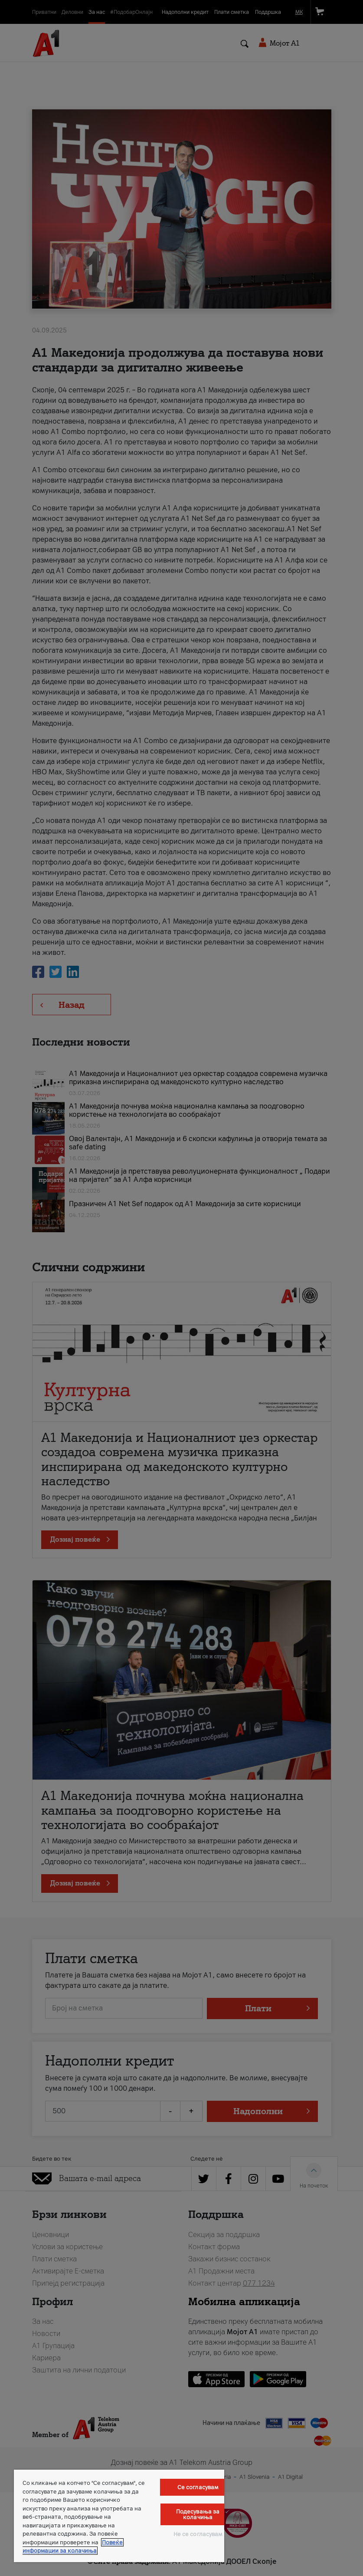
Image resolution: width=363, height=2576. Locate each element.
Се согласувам (198, 2487)
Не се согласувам (197, 2534)
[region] (119, 2516)
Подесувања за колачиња (198, 2514)
